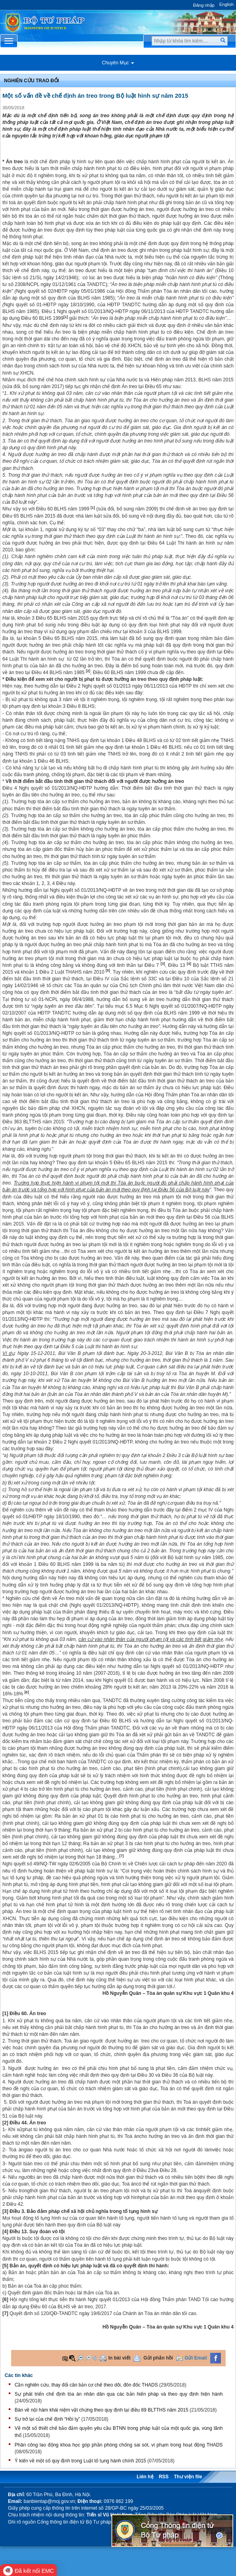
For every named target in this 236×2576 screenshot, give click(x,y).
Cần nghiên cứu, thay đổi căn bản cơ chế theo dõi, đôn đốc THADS (86, 2385)
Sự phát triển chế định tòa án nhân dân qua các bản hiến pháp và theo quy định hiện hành (119, 2394)
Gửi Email (196, 2358)
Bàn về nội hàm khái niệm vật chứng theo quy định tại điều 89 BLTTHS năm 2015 (101, 2410)
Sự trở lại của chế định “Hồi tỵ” (47, 2419)
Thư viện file (188, 2476)
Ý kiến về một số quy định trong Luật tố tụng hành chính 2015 (80, 2461)
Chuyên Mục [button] (118, 63)
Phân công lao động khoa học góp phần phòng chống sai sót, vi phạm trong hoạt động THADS (119, 2445)
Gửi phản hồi (158, 2358)
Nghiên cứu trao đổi (31, 80)
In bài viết (119, 2358)
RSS (164, 2476)
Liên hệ (145, 2476)
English (226, 4)
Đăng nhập (204, 5)
